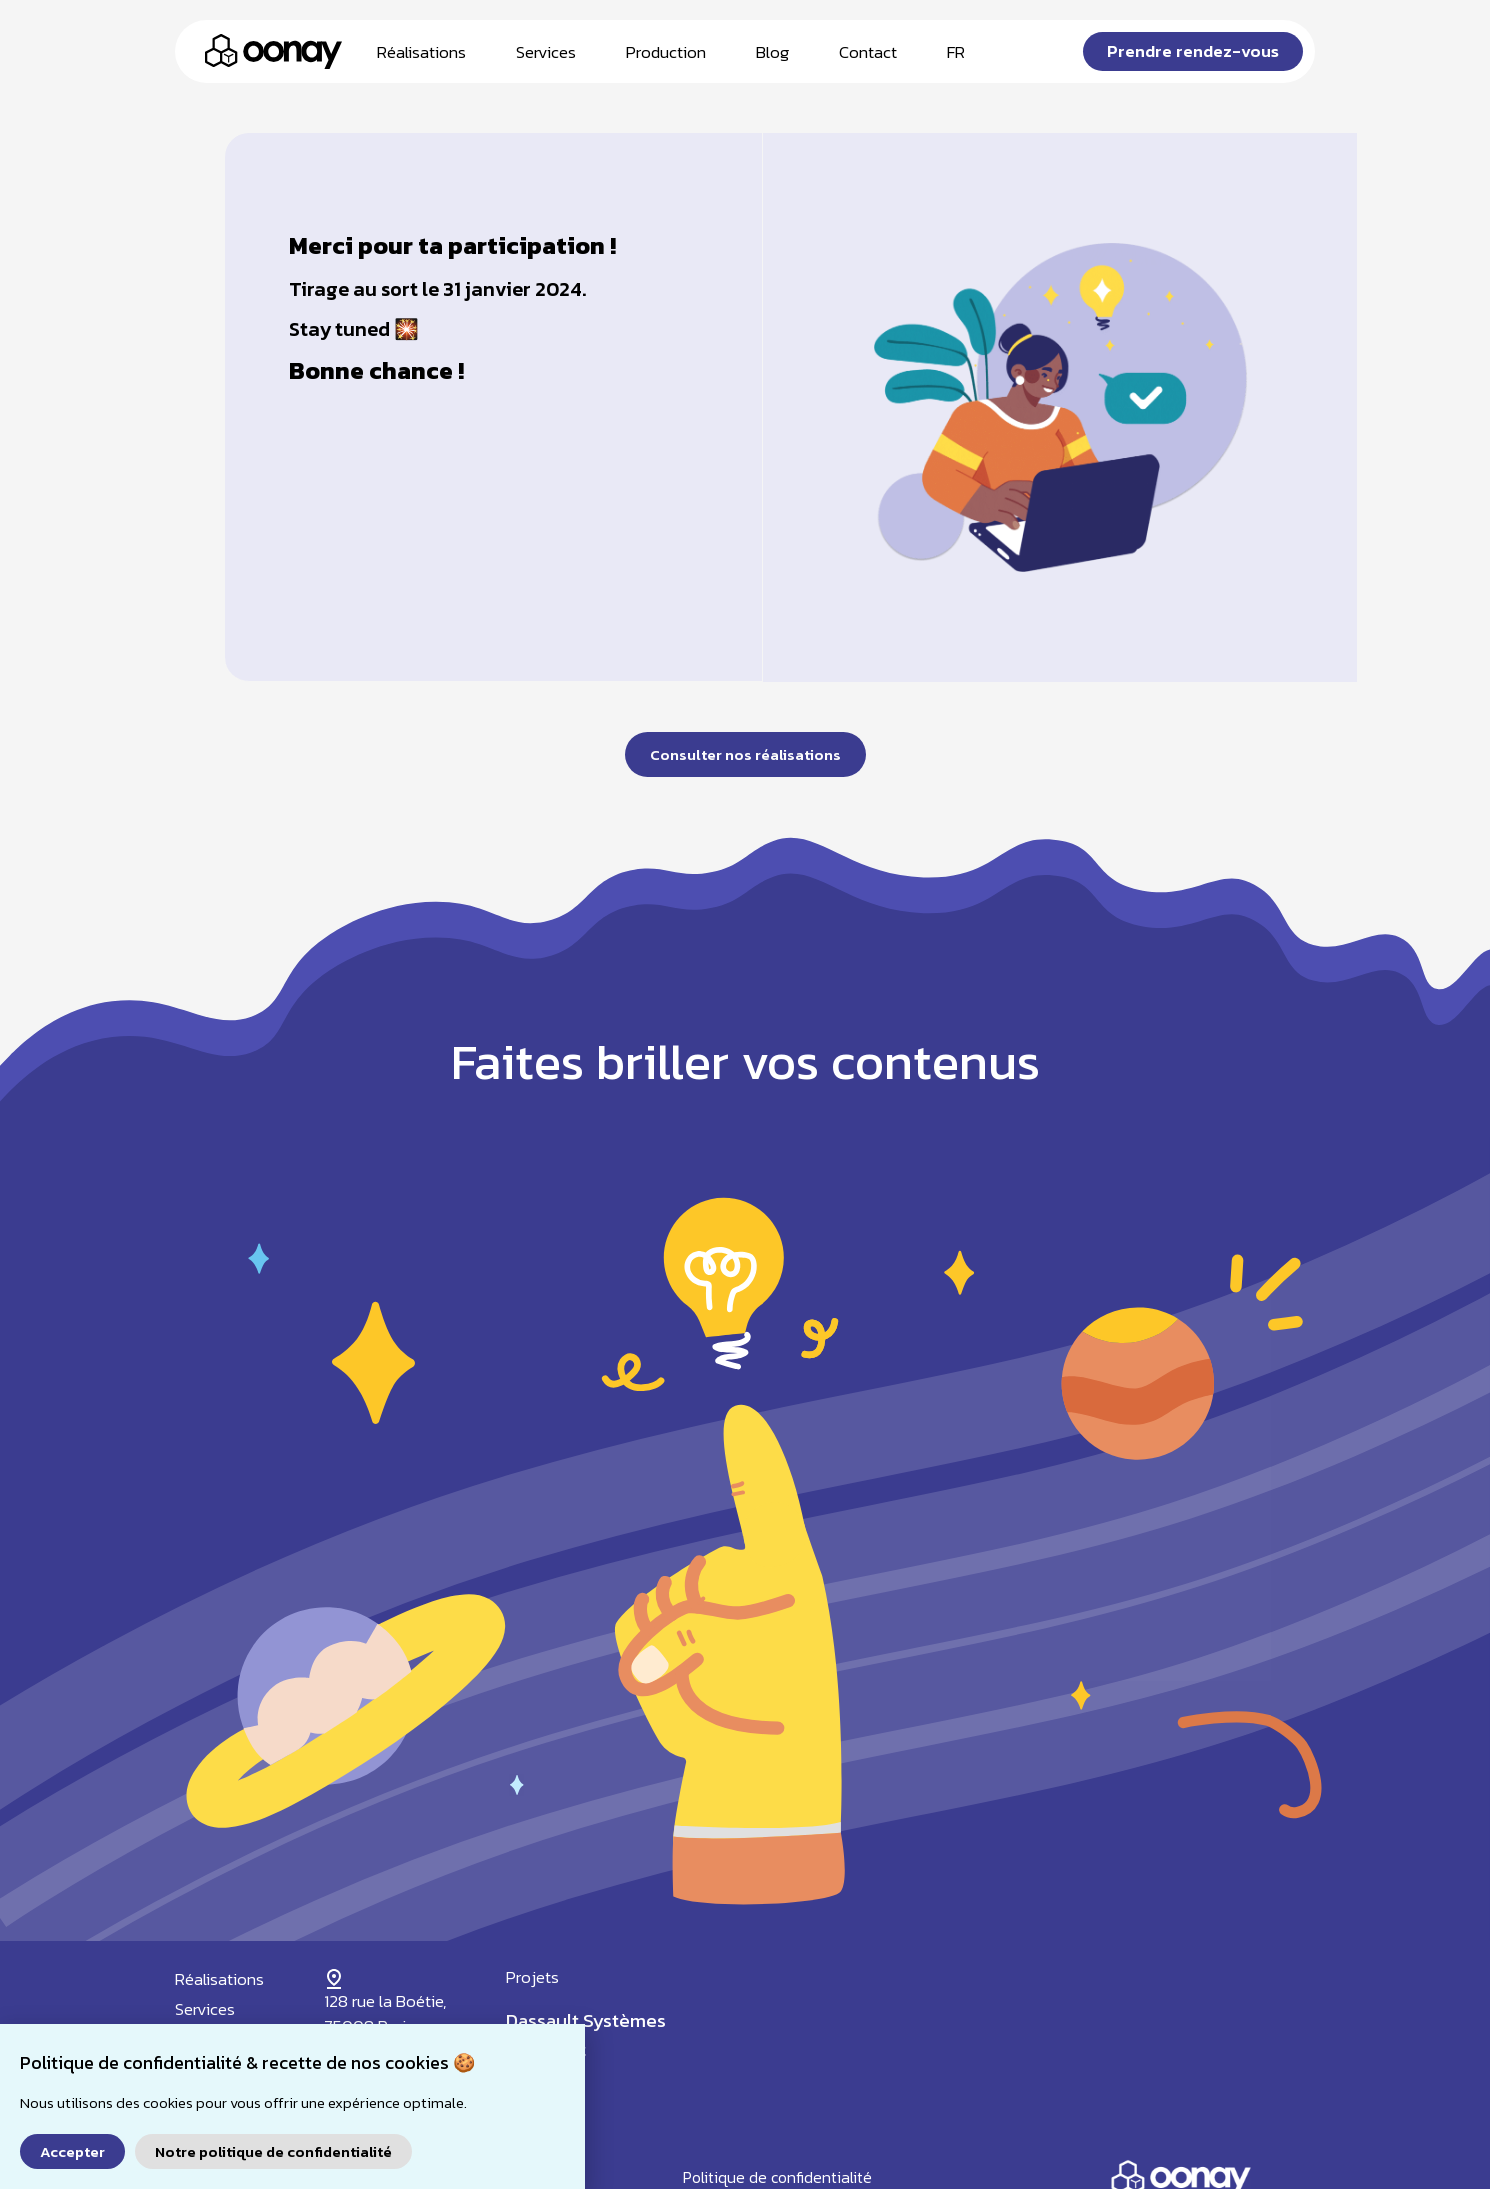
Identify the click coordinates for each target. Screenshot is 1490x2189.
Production (666, 52)
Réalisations (421, 52)
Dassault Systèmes (586, 2020)
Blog (772, 52)
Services (546, 52)
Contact (868, 52)
